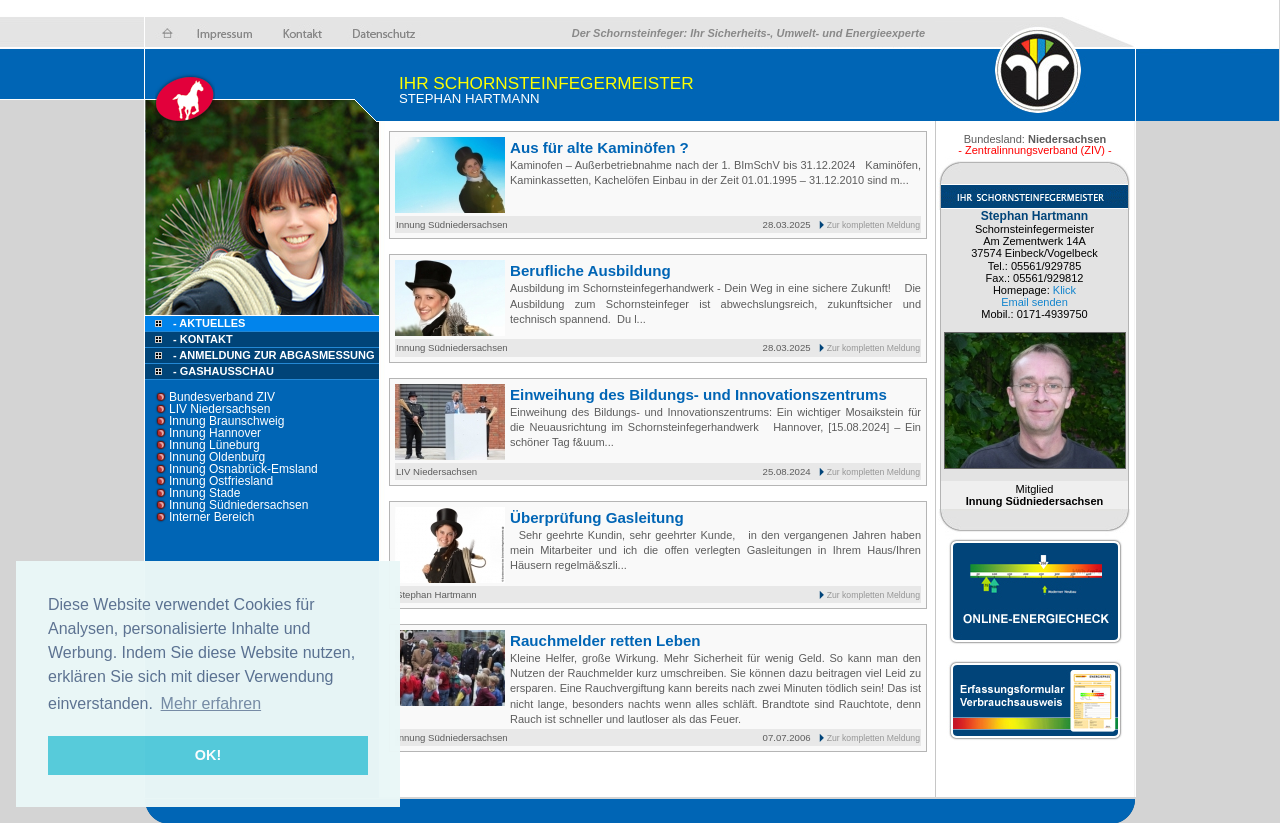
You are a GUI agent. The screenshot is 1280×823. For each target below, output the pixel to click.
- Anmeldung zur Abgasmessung (273, 355)
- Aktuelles (207, 323)
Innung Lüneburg (214, 445)
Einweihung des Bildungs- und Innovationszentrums (698, 394)
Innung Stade (204, 493)
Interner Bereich (211, 517)
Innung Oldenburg (217, 457)
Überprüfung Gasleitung (597, 517)
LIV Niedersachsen (219, 409)
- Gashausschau (223, 371)
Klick (1064, 290)
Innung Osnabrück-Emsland (243, 469)
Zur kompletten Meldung (873, 225)
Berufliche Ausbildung (590, 270)
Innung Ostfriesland (221, 481)
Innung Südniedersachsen (238, 505)
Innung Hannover (215, 433)
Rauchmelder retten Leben (605, 640)
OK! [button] (208, 755)
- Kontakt (201, 339)
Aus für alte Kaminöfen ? (599, 147)
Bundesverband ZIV (222, 397)
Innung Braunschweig (226, 421)
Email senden (1034, 302)
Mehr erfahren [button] (211, 703)
